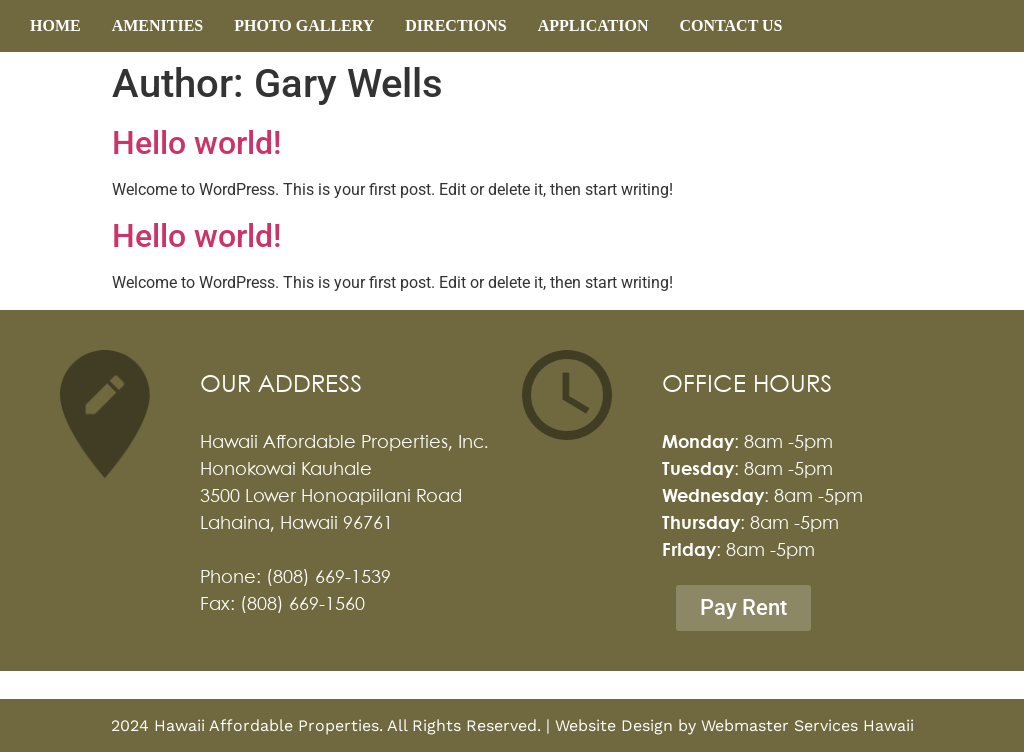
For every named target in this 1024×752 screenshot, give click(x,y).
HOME (55, 25)
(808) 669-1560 (302, 605)
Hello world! (196, 143)
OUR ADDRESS (281, 385)
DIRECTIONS (455, 25)
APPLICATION (593, 25)
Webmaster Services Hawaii (807, 725)
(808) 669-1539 (328, 578)
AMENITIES (158, 25)
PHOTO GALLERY (304, 25)
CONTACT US (731, 25)
